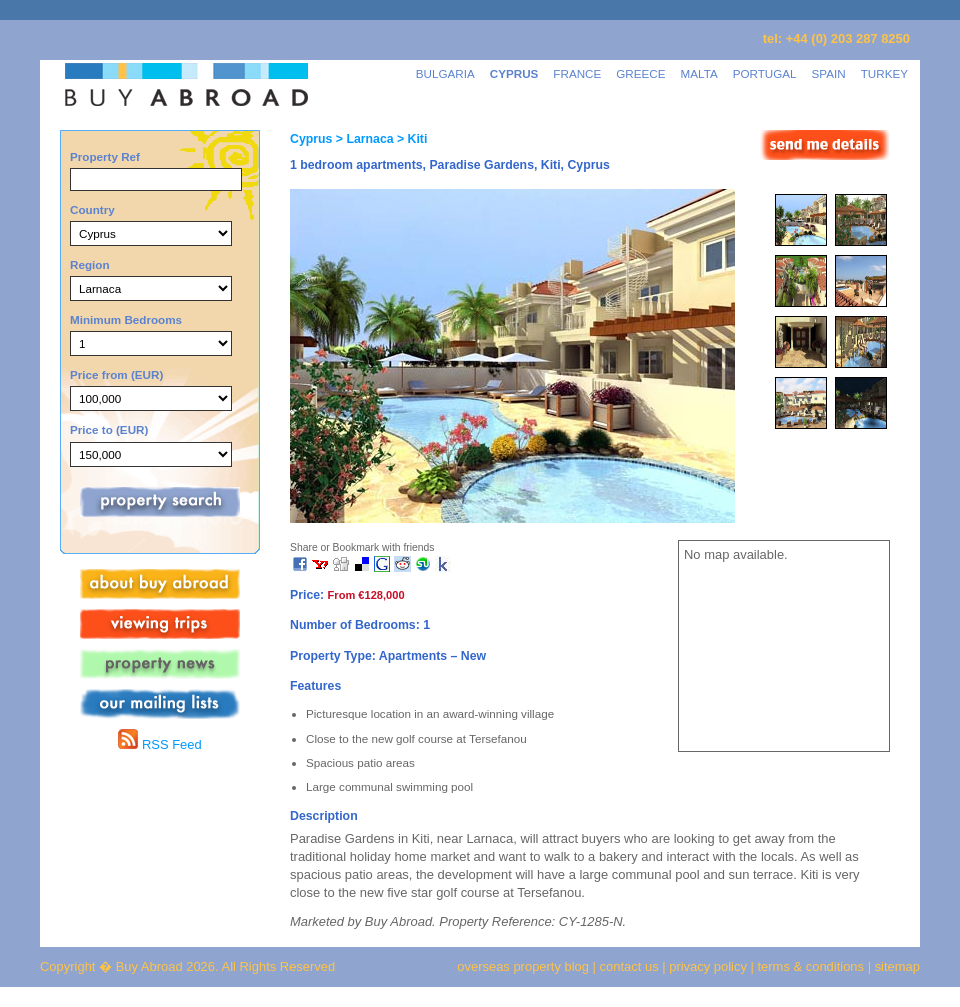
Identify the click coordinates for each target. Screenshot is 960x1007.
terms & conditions (813, 966)
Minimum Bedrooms (126, 319)
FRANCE (577, 73)
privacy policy (708, 966)
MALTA (699, 73)
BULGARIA (445, 73)
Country (92, 209)
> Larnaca (362, 139)
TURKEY (884, 73)
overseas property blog (523, 966)
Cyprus (311, 139)
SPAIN (829, 73)
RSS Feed (159, 744)
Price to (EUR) (109, 429)
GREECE (640, 73)
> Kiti (411, 139)
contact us (629, 966)
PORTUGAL (765, 73)
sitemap (895, 966)
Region (90, 264)
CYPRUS (514, 73)
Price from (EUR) (116, 374)
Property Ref (105, 156)
